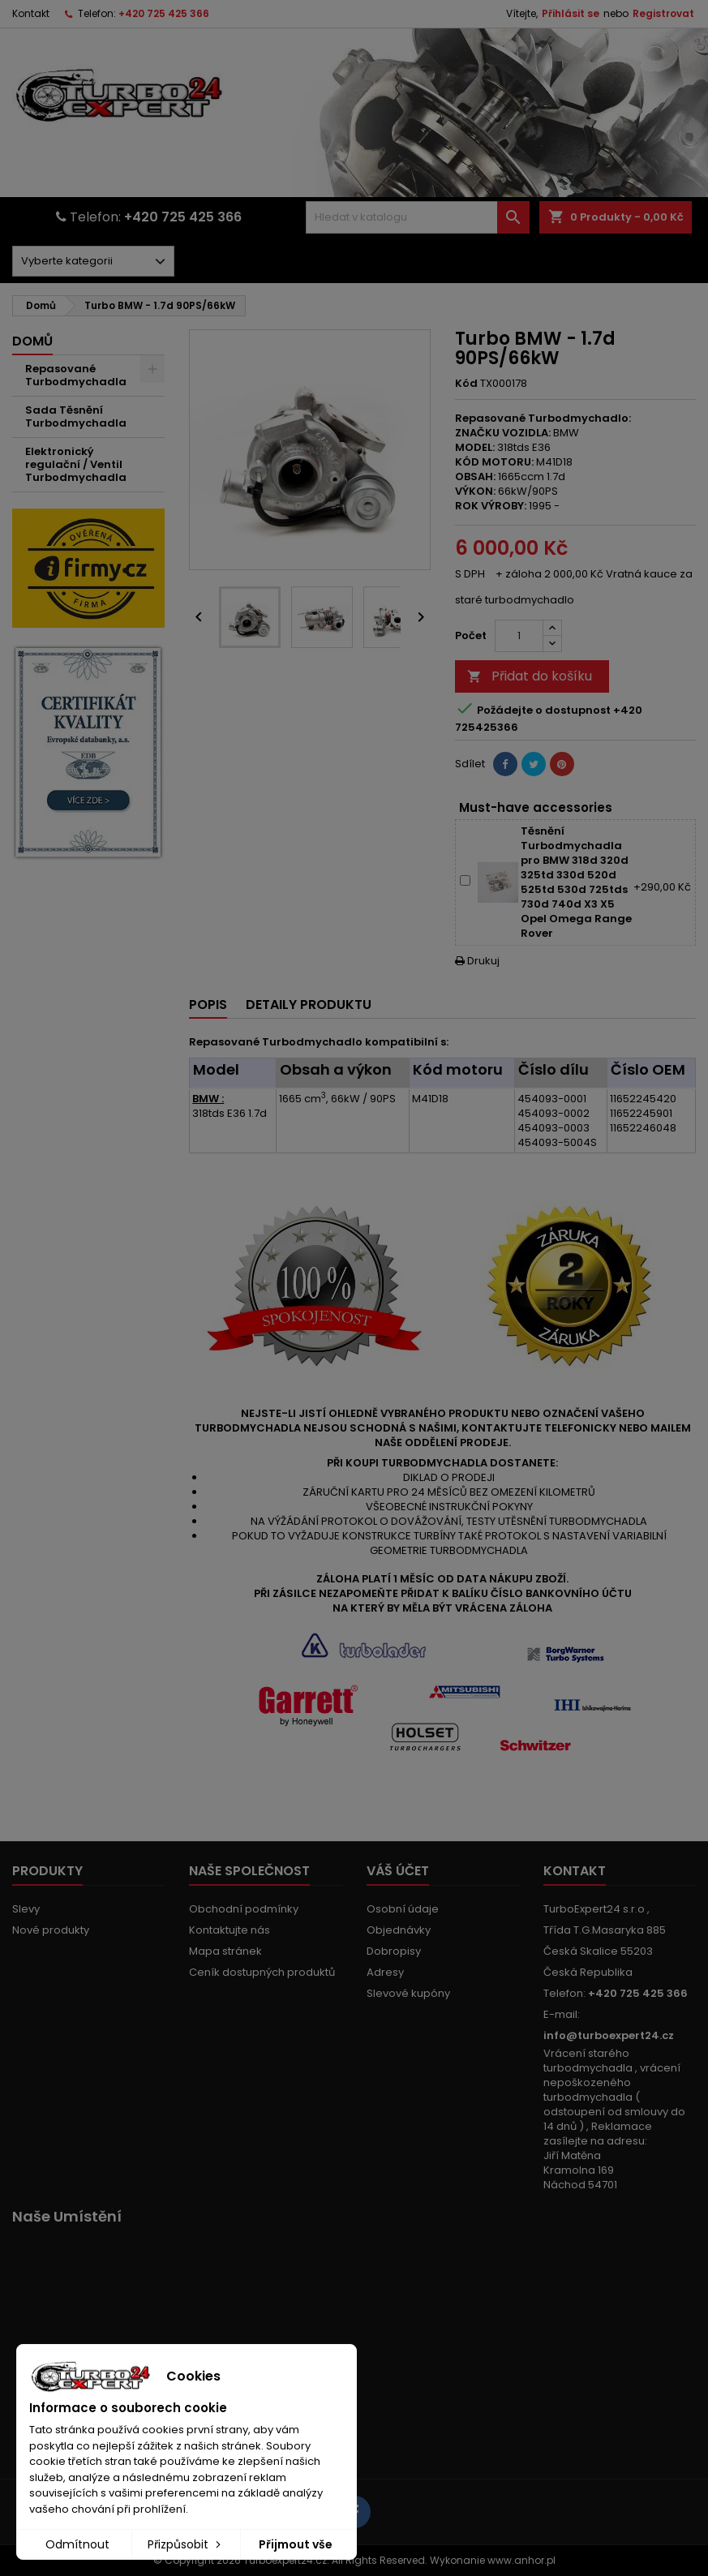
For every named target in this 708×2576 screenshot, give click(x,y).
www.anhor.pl (521, 2560)
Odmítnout (77, 2544)
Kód (466, 383)
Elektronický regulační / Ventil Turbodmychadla (76, 464)
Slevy (26, 1909)
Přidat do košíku (529, 676)
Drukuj (477, 960)
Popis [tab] (208, 1004)
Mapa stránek (225, 1951)
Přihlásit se (570, 13)
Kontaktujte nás (229, 1930)
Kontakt (30, 13)
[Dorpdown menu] (93, 261)
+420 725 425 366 (163, 13)
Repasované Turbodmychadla (76, 375)
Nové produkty (50, 1930)
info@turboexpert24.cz (608, 2035)
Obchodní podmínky (243, 1909)
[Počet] (519, 636)
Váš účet (398, 1870)
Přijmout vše (296, 2544)
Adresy (385, 1972)
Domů (32, 341)
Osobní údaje (403, 1909)
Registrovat (663, 13)
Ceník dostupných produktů (262, 1972)
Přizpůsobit (186, 2544)
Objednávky (399, 1930)
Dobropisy (394, 1951)
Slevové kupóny (408, 1993)
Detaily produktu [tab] (308, 1004)
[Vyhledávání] (418, 217)
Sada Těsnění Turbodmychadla (76, 416)
